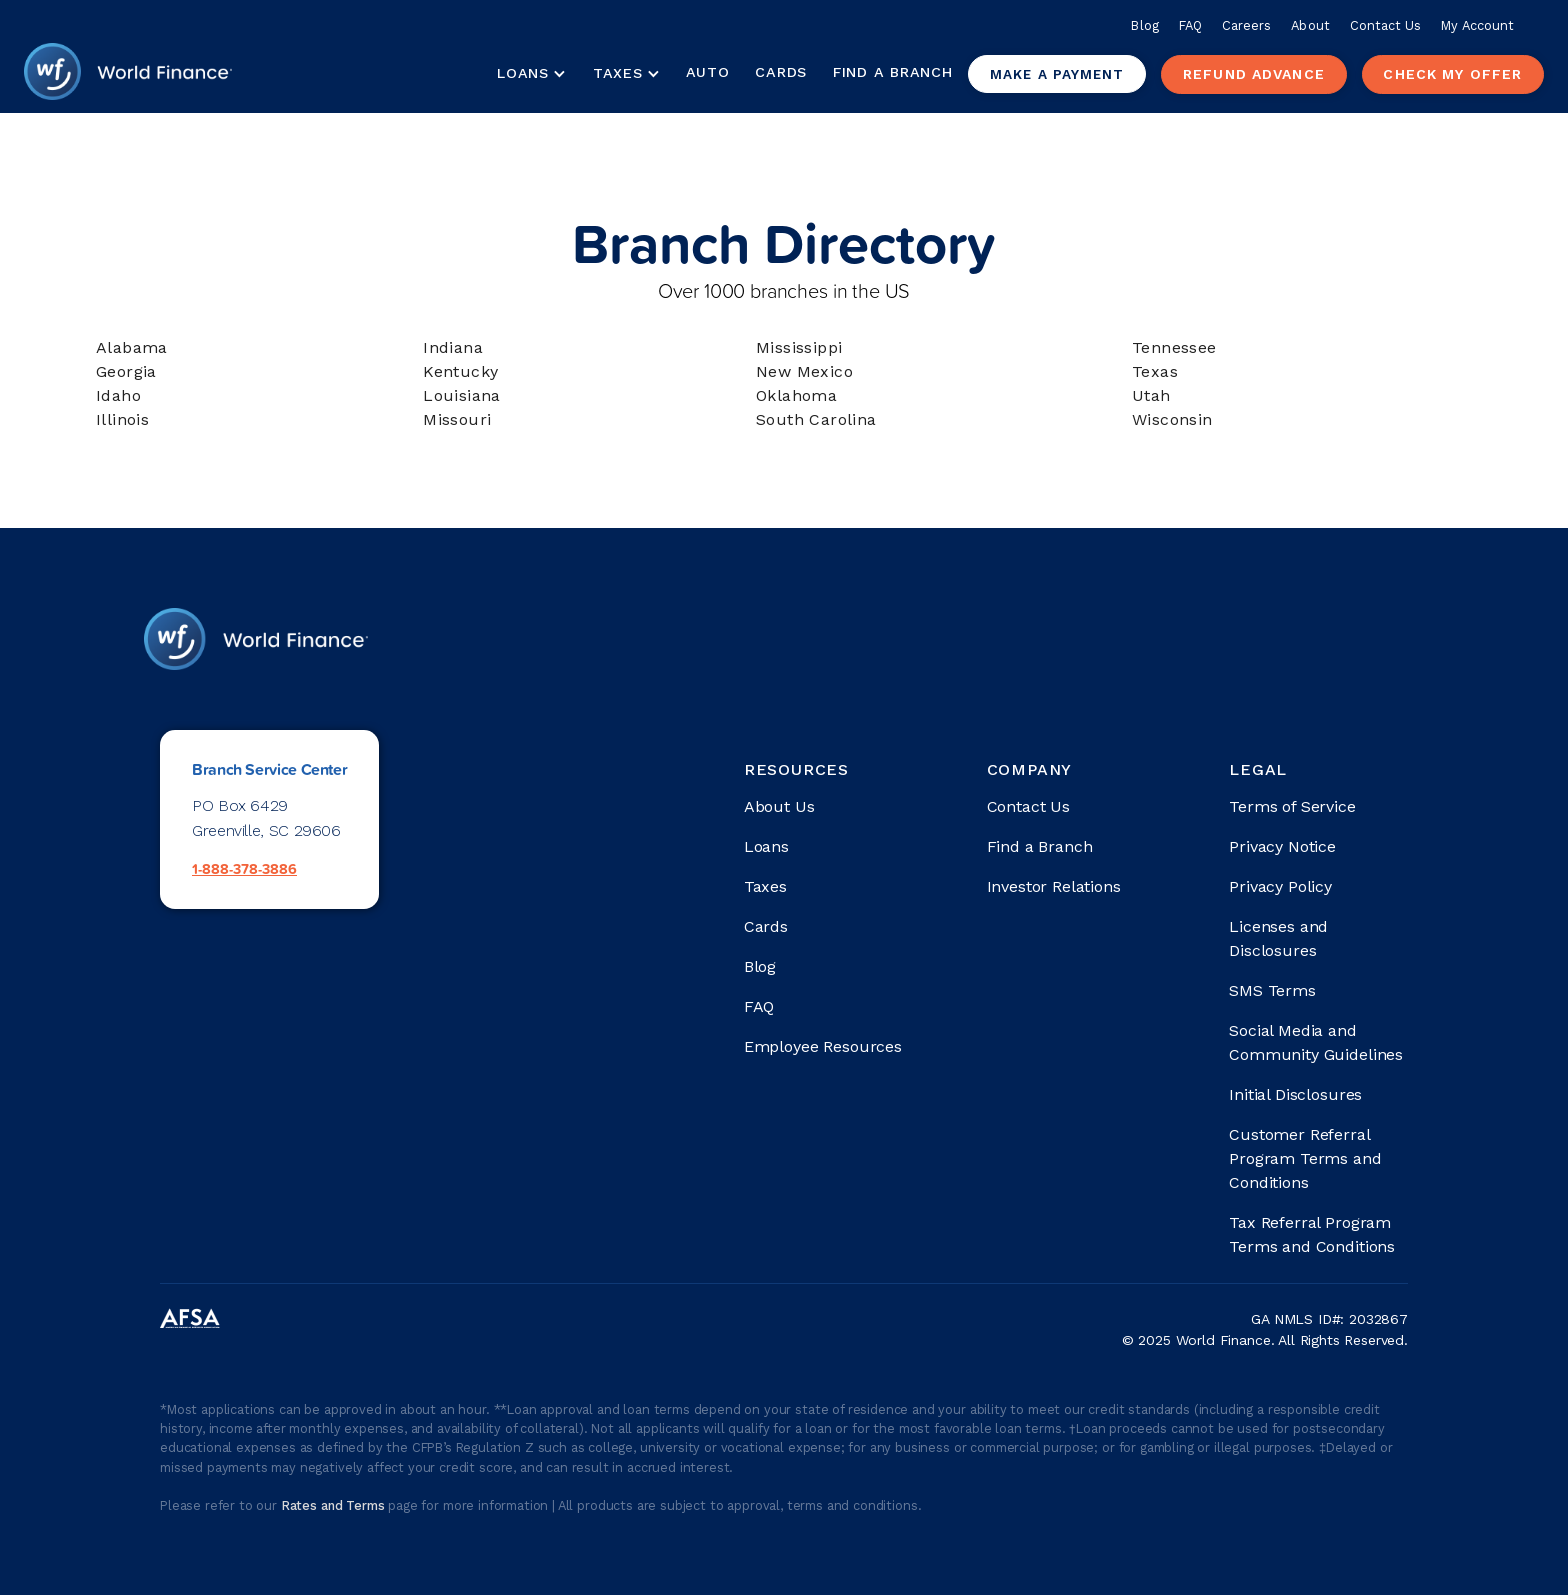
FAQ (1190, 25)
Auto (708, 72)
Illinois (122, 419)
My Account (1477, 25)
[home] (128, 74)
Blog (1144, 25)
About (1310, 25)
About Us (779, 806)
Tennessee (1174, 347)
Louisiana (462, 395)
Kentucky (460, 371)
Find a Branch (892, 72)
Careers (1246, 25)
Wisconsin (1172, 419)
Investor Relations (1054, 886)
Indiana (453, 347)
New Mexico (804, 371)
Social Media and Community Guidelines (1316, 1042)
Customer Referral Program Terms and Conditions (1305, 1158)
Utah (1151, 395)
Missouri (457, 419)
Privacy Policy (1280, 886)
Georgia (126, 371)
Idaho (118, 395)
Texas (1155, 371)
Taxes (618, 73)
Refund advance (1254, 74)
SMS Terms (1272, 990)
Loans (766, 846)
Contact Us (1386, 25)
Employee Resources (823, 1046)
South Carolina (816, 419)
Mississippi (799, 347)
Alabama (132, 347)
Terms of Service (1292, 806)
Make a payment (1057, 74)
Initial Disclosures (1295, 1094)
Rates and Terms (334, 1505)
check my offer (1452, 74)
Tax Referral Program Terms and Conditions (1312, 1234)
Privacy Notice (1282, 846)
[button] (531, 74)
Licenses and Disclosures (1278, 938)
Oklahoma (796, 395)
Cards (781, 72)
